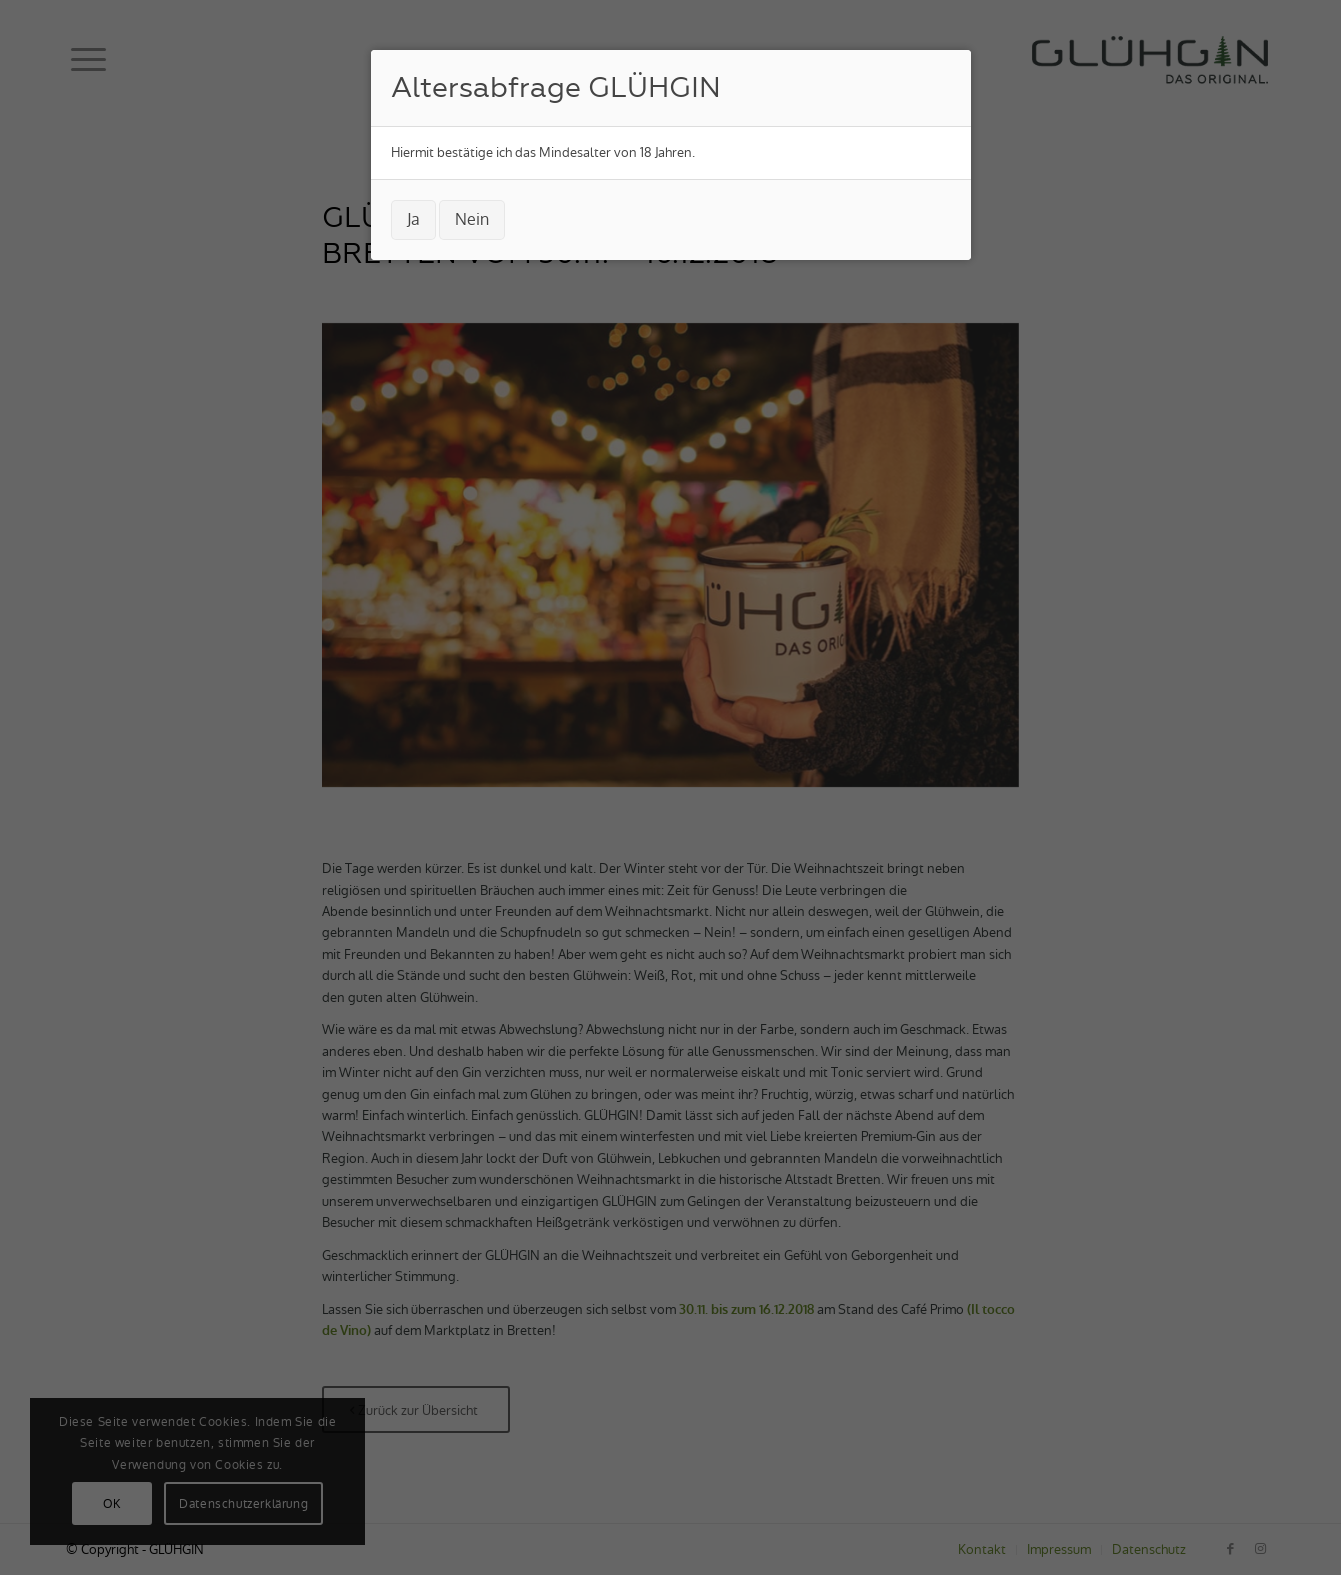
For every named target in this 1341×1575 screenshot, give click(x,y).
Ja (413, 219)
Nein (472, 219)
